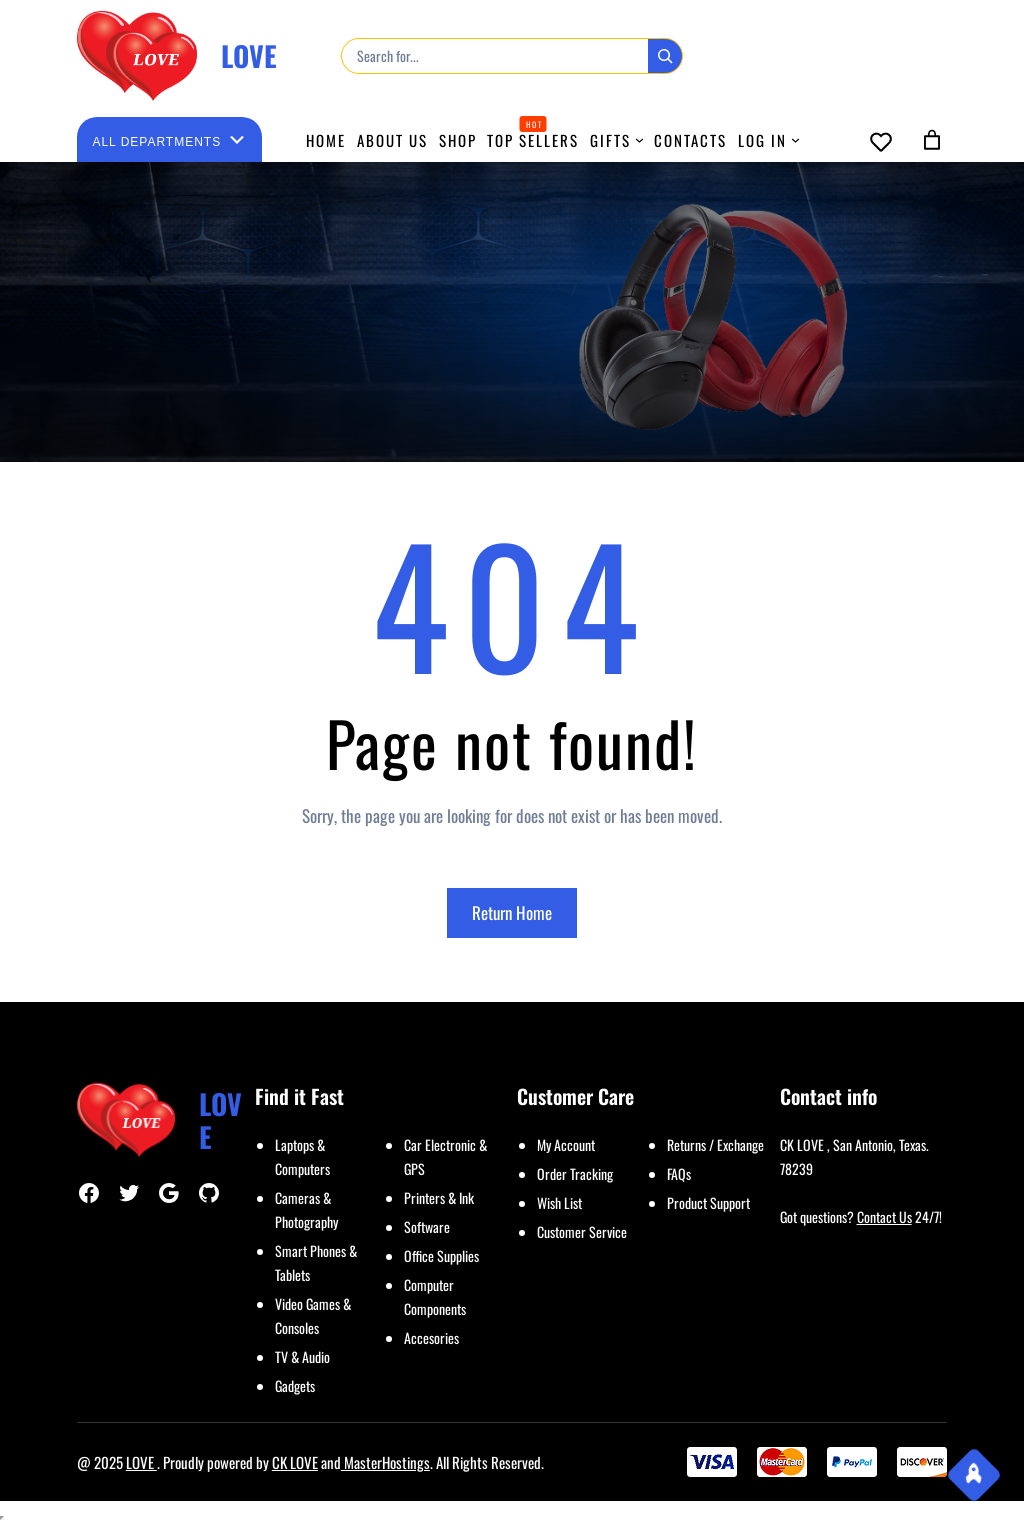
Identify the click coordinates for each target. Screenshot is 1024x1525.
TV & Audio (302, 1356)
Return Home (512, 912)
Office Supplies (441, 1255)
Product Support (708, 1202)
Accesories (431, 1337)
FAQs (679, 1173)
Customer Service (582, 1231)
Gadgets (295, 1385)
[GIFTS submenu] (639, 139)
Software (427, 1226)
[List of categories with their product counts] (157, 142)
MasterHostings (385, 1462)
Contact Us (884, 1216)
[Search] (665, 56)
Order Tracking (575, 1173)
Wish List (559, 1202)
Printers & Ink (439, 1197)
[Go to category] (237, 139)
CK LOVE (295, 1462)
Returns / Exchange (715, 1144)
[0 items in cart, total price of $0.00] (932, 140)
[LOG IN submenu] (795, 139)
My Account (566, 1144)
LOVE (249, 55)
